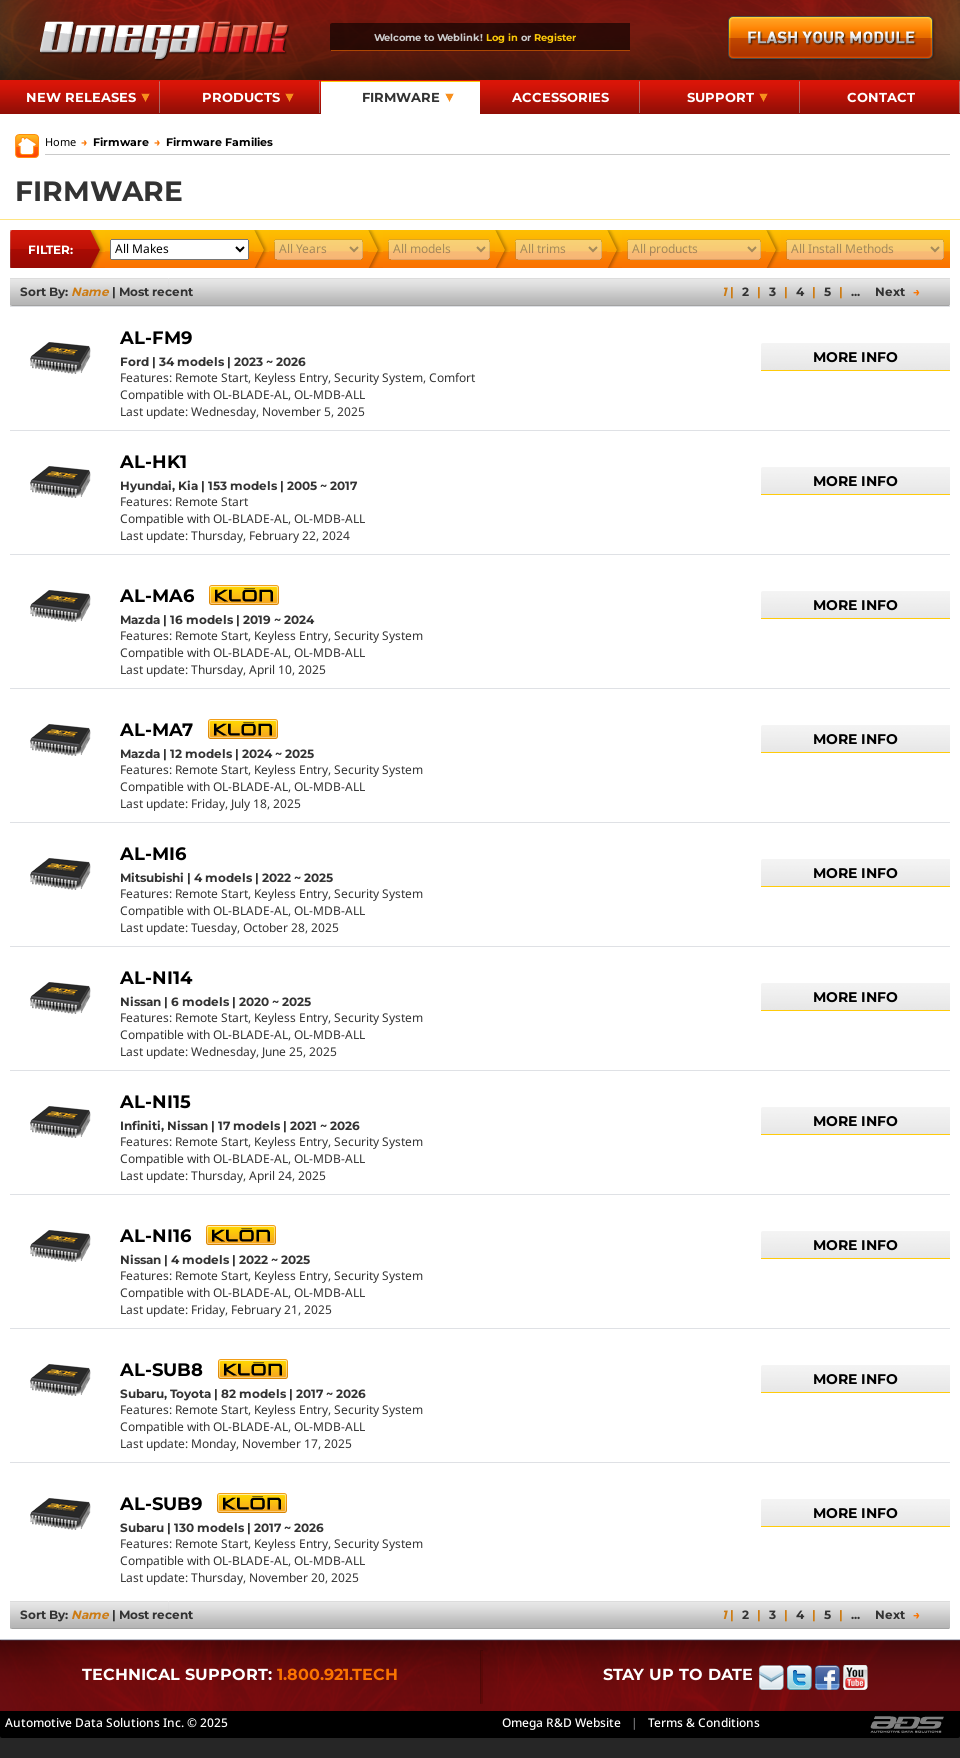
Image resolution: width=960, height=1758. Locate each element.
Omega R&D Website (561, 1722)
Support (727, 97)
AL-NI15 (155, 1102)
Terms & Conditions (704, 1722)
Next (897, 291)
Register (555, 37)
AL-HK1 (153, 462)
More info (855, 357)
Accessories (560, 97)
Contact (881, 97)
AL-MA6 (157, 596)
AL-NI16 (155, 1236)
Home (60, 141)
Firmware (408, 97)
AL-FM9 (156, 338)
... (855, 291)
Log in (502, 37)
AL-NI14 (156, 978)
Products (248, 97)
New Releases (88, 97)
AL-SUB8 (161, 1370)
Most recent (156, 291)
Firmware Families (213, 142)
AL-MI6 (153, 854)
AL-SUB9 (161, 1504)
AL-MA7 (156, 730)
